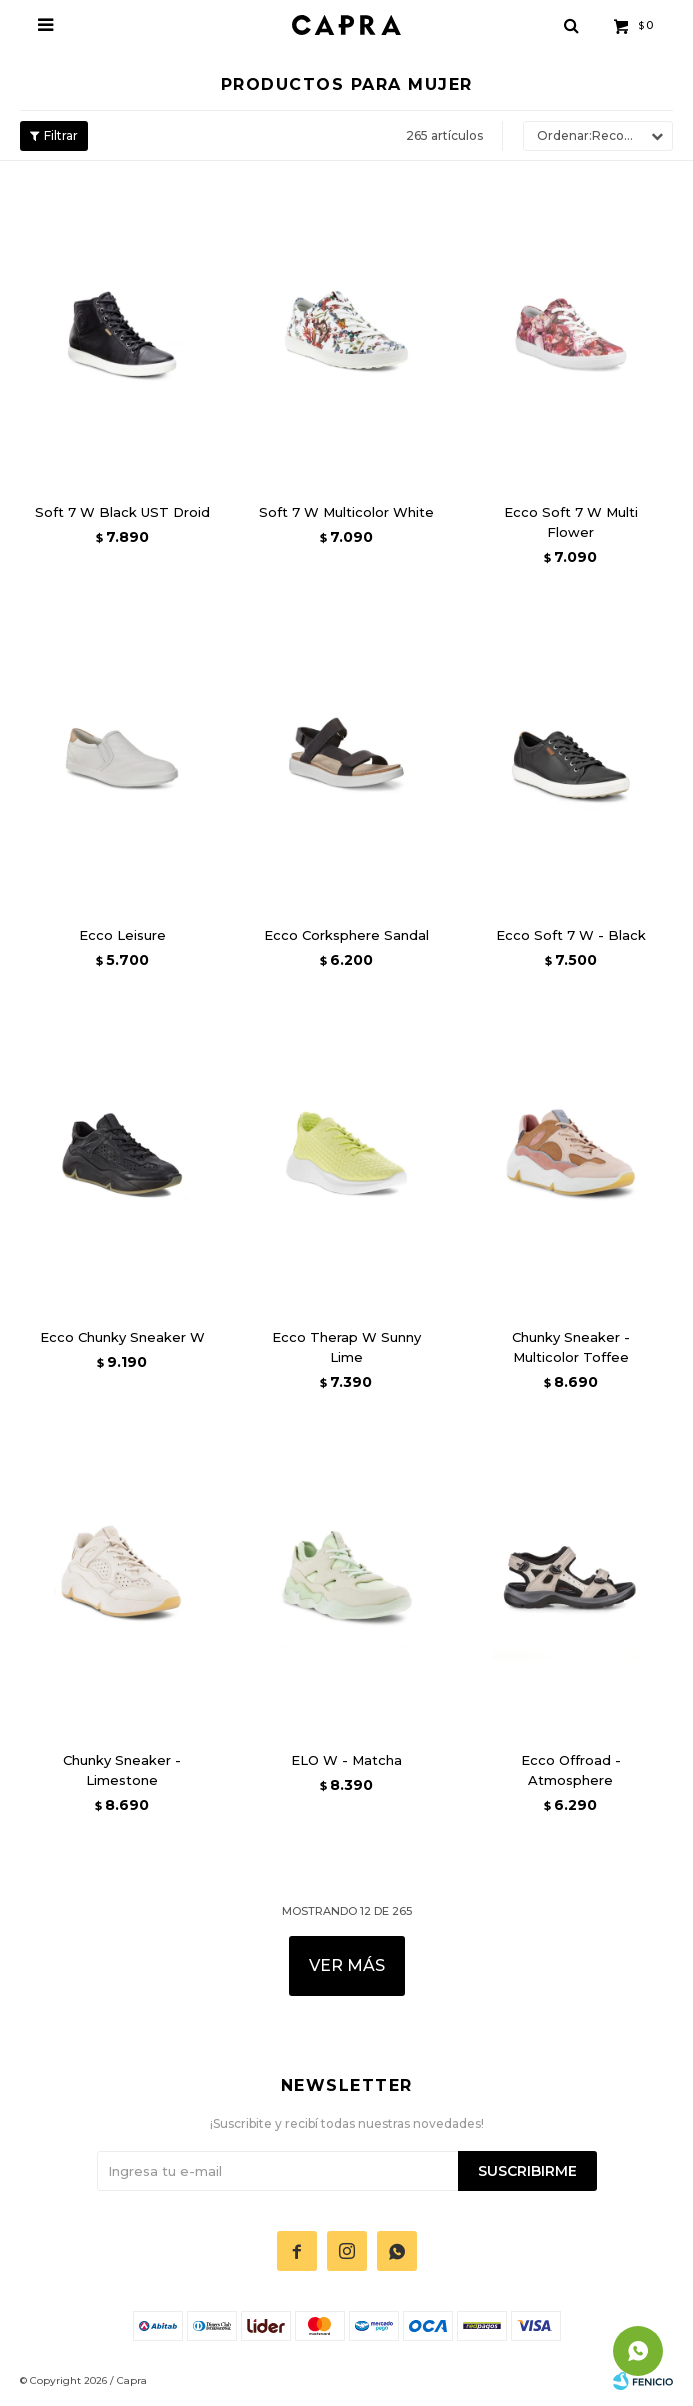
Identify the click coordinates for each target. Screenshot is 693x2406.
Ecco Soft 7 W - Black (571, 935)
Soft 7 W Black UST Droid (122, 512)
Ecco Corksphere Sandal (346, 935)
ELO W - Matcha (346, 1760)
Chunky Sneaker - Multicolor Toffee (571, 1347)
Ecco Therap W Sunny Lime (346, 1347)
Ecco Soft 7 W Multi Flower (571, 522)
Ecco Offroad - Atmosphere (571, 1770)
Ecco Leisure (122, 935)
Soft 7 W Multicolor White (346, 512)
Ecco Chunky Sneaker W (122, 1337)
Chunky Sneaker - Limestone (122, 1770)
